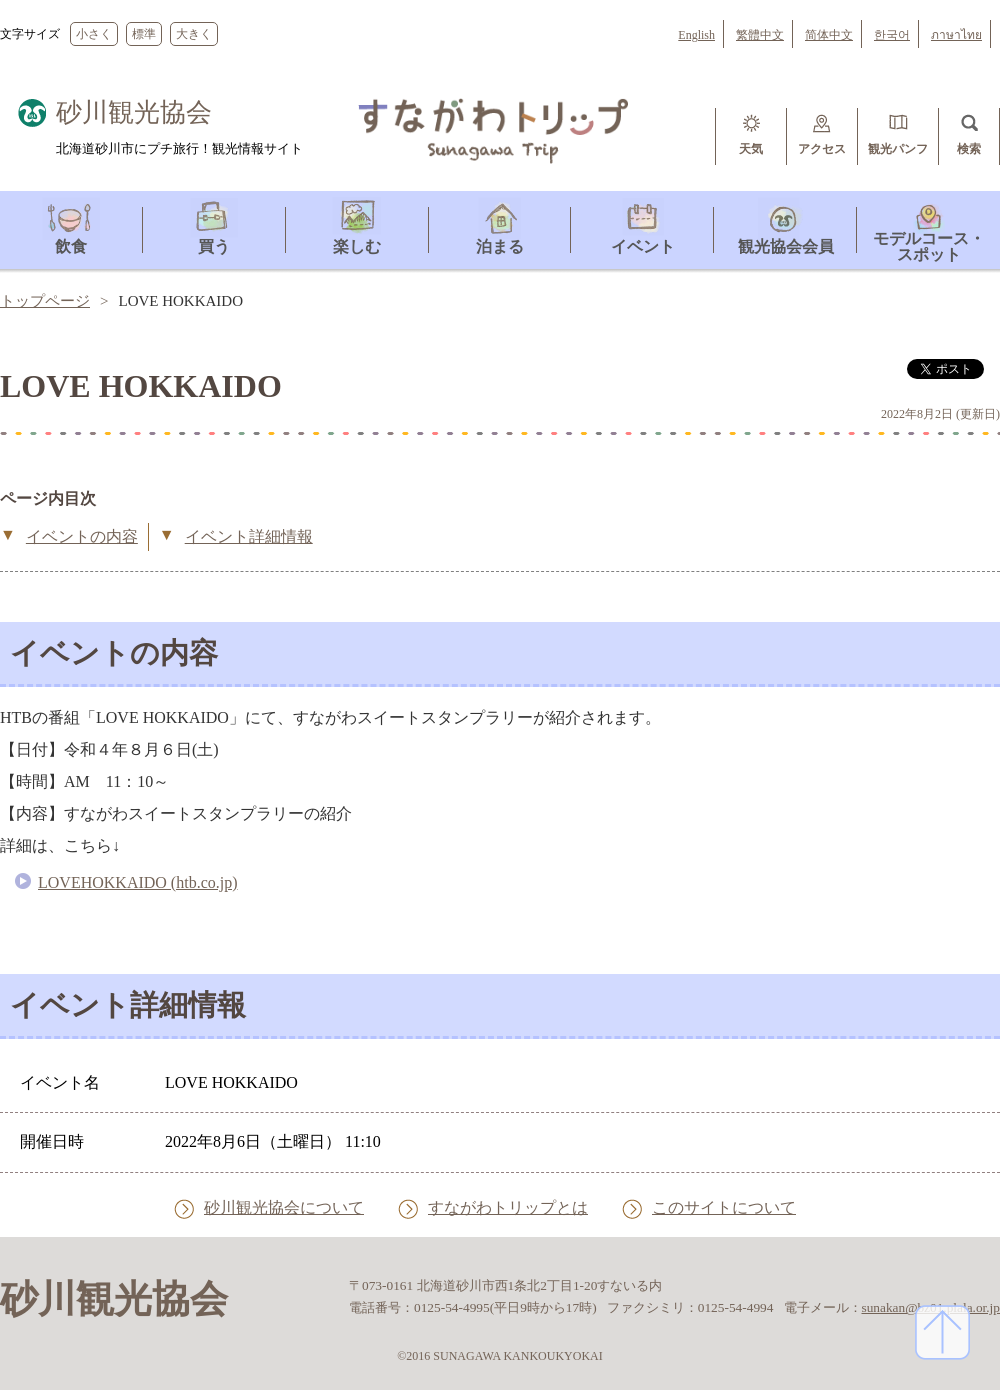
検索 (969, 149)
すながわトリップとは (508, 1208)
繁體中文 (760, 35)
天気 (751, 149)
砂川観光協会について (284, 1208)
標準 (144, 34)
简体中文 (829, 35)
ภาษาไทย (956, 35)
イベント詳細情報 (249, 536)
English (696, 35)
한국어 (892, 35)
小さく (94, 34)
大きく (194, 34)
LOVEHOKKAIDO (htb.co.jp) (138, 882)
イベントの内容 (82, 536)
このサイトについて (724, 1208)
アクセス (822, 149)
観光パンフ (898, 149)
